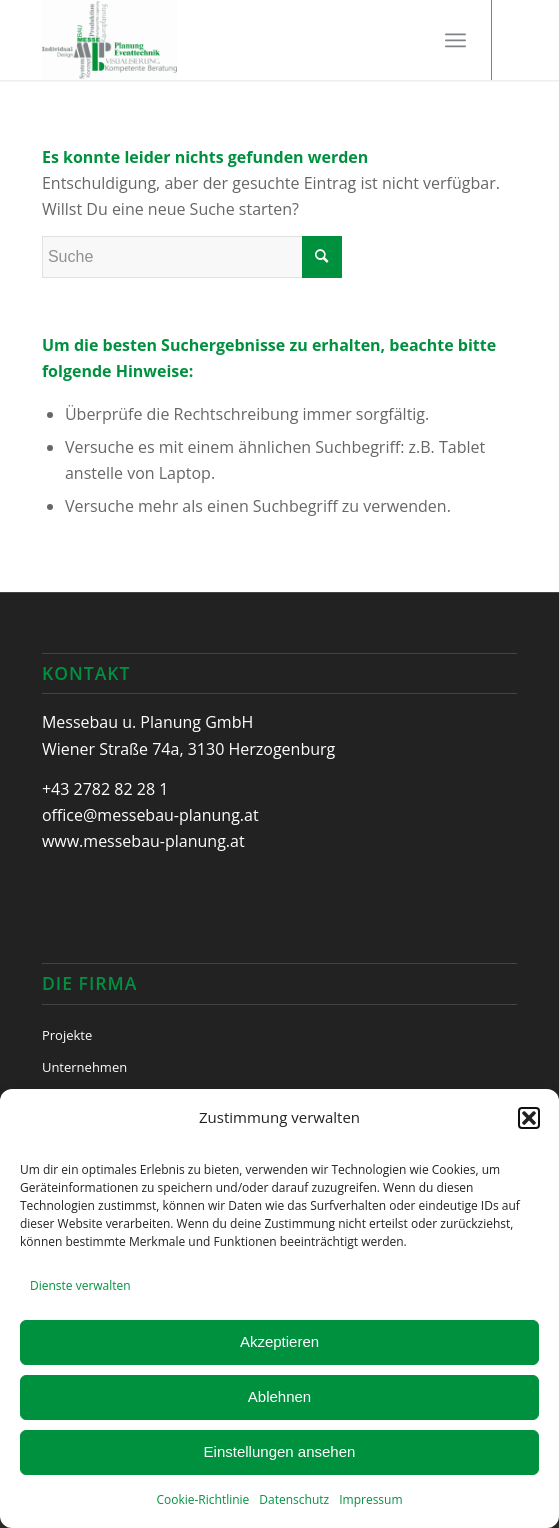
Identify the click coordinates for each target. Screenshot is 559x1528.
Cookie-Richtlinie (202, 1499)
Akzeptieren (279, 1341)
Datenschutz (294, 1499)
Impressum (370, 1499)
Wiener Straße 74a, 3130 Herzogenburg (188, 749)
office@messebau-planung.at (150, 815)
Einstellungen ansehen (280, 1451)
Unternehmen (84, 1067)
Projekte (67, 1035)
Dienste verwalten (80, 1285)
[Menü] (455, 40)
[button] (529, 1118)
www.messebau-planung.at (143, 841)
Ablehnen (279, 1396)
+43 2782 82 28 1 (105, 789)
